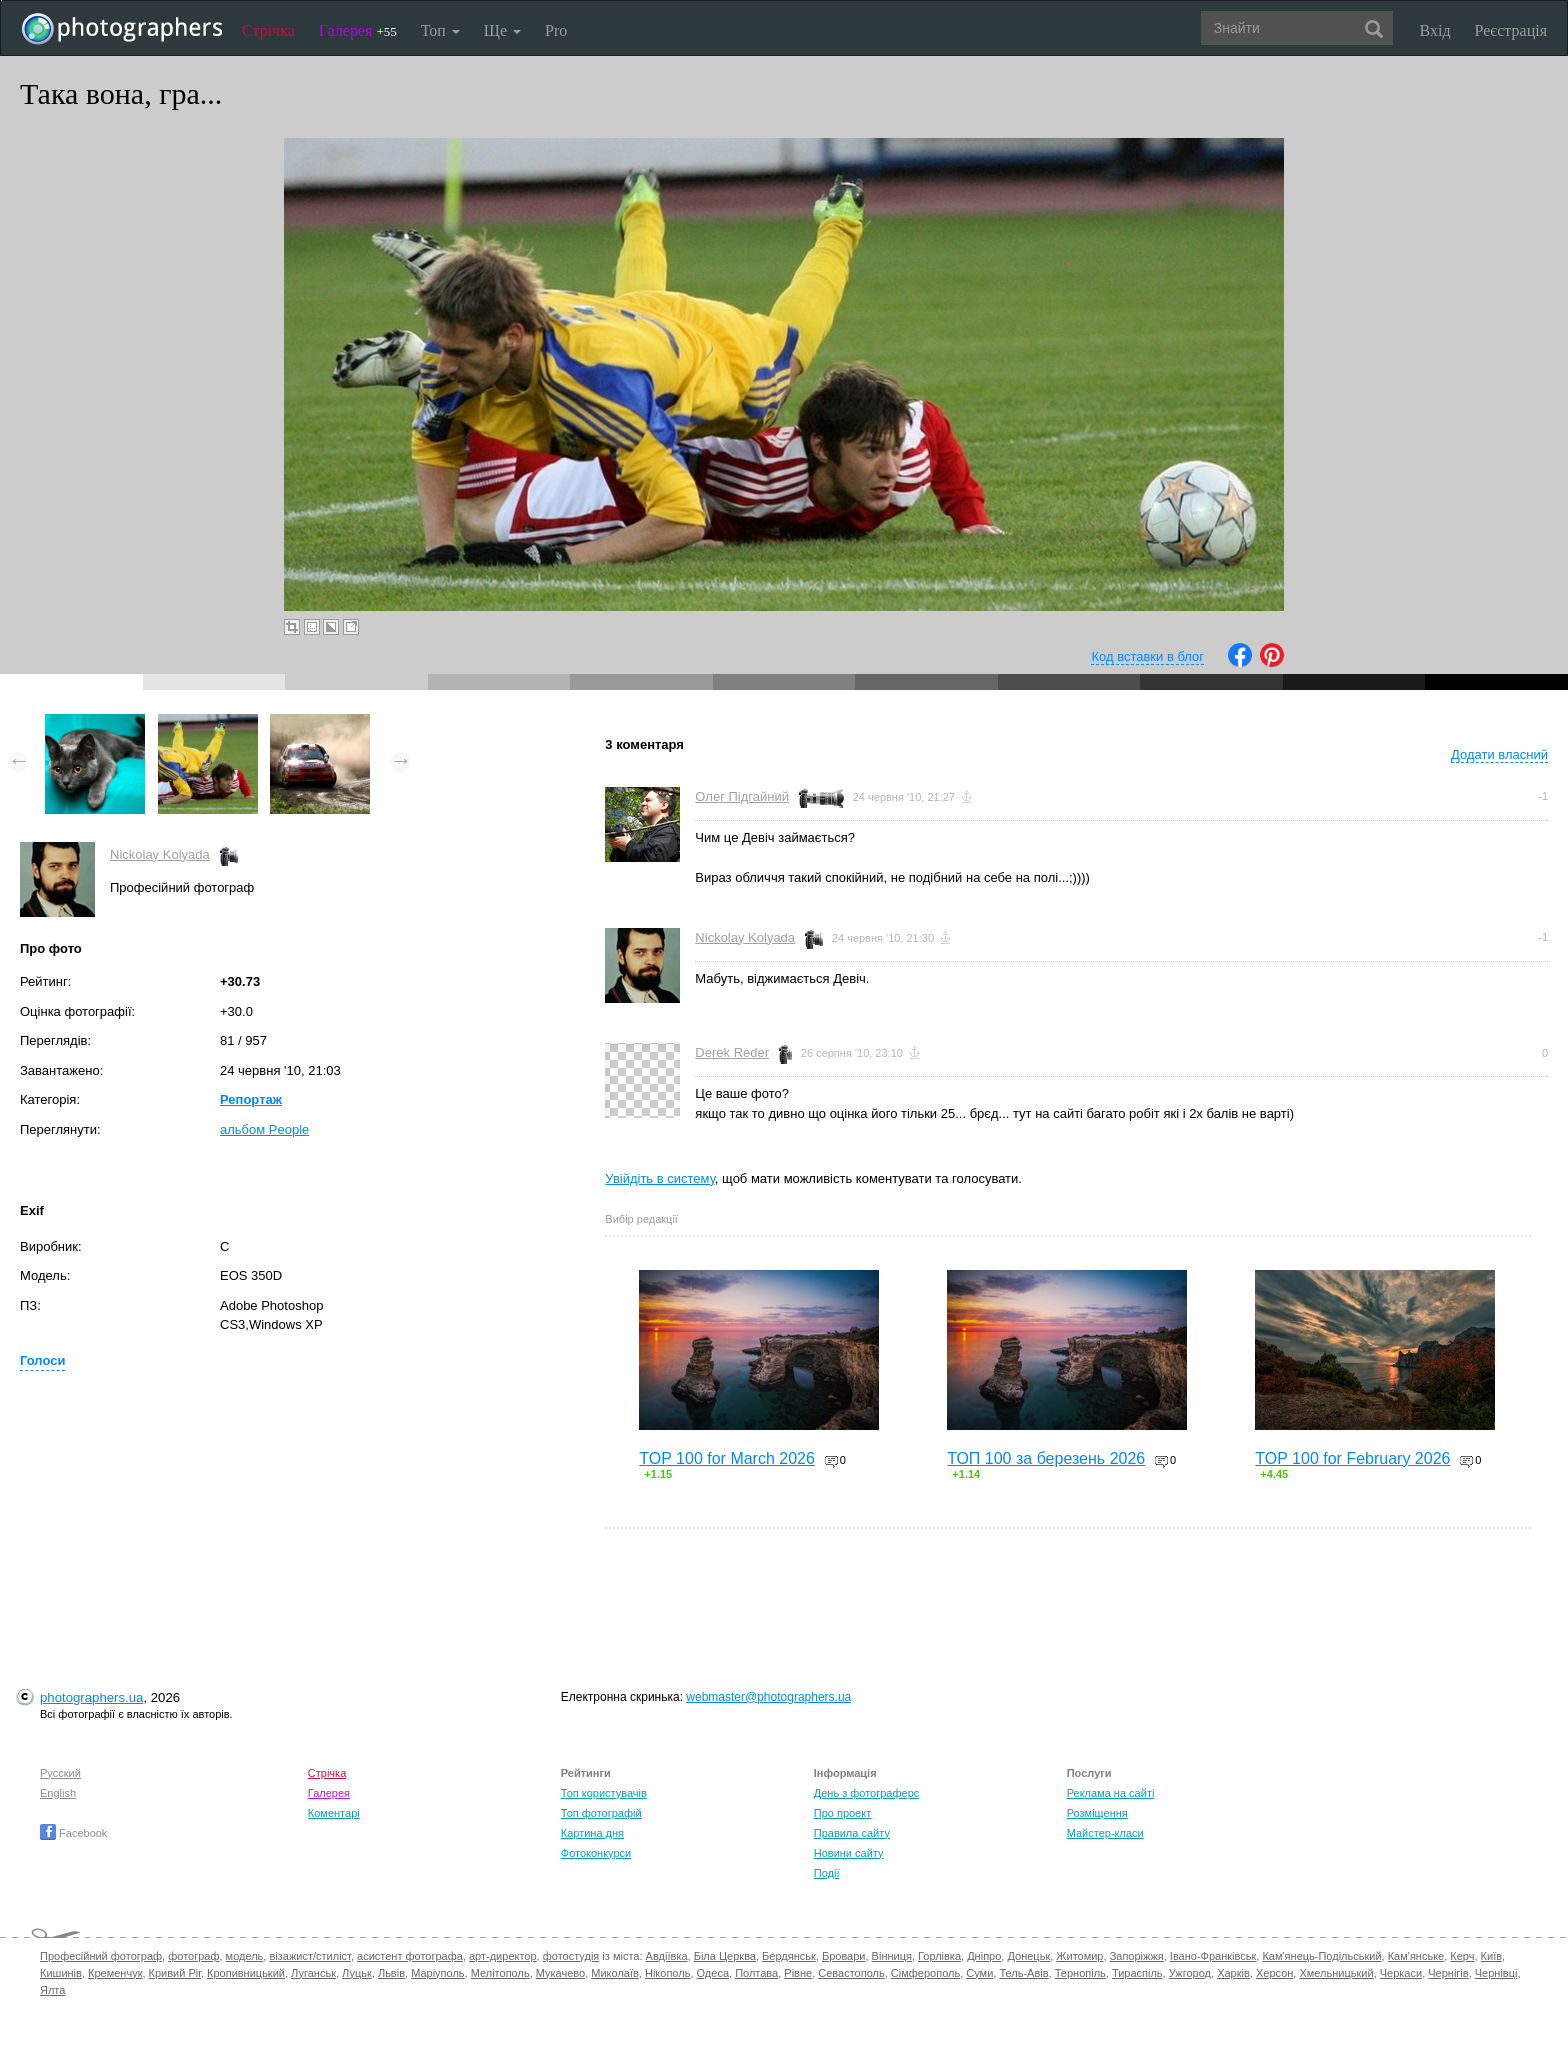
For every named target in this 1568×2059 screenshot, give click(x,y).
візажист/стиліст (309, 1956)
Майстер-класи (1105, 1833)
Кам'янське (1416, 1956)
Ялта (52, 1990)
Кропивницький (246, 1973)
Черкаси (1401, 1973)
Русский (60, 1773)
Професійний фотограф (101, 1956)
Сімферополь (925, 1973)
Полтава (756, 1973)
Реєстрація (1511, 30)
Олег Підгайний (742, 796)
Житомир (1079, 1956)
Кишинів (61, 1973)
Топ (440, 30)
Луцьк (357, 1973)
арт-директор (503, 1956)
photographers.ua (91, 1697)
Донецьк (1028, 1956)
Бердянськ (789, 1956)
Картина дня (592, 1833)
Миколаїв (615, 1973)
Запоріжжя (1137, 1956)
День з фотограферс (867, 1793)
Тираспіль (1137, 1973)
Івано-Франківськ (1213, 1956)
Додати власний (1499, 754)
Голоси (42, 1360)
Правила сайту (852, 1833)
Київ (1491, 1956)
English (58, 1793)
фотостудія (571, 1956)
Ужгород (1190, 1973)
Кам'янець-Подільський (1321, 1956)
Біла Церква (725, 1956)
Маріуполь (437, 1973)
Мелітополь (500, 1973)
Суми (979, 1973)
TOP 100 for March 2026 (727, 1458)
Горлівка (939, 1956)
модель (245, 1956)
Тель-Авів (1023, 1973)
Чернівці (1496, 1973)
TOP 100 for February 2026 (1352, 1458)
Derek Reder (732, 1052)
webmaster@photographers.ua (768, 1697)
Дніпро (984, 1956)
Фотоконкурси (596, 1853)
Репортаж (251, 1099)
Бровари (844, 1956)
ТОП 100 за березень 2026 (1046, 1458)
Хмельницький (1336, 1973)
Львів (391, 1973)
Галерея (358, 30)
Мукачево (560, 1973)
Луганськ (313, 1973)
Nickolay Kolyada (160, 854)
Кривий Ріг (175, 1973)
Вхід (1435, 30)
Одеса (713, 1973)
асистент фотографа (410, 1956)
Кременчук (115, 1973)
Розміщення (1097, 1813)
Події (827, 1873)
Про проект (842, 1813)
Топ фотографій (601, 1813)
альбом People (264, 1129)
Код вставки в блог (1147, 656)
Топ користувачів (604, 1793)
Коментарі (334, 1813)
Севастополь (851, 1973)
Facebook (73, 1833)
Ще (502, 30)
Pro (556, 30)
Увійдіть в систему (660, 1178)
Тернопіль (1080, 1973)
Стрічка (268, 30)
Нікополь (667, 1973)
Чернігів (1448, 1973)
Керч (1462, 1956)
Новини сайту (849, 1853)
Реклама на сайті (1111, 1793)
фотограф (193, 1956)
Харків (1233, 1973)
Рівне (798, 1973)
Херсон (1274, 1973)
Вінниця (892, 1956)
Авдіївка (667, 1956)
